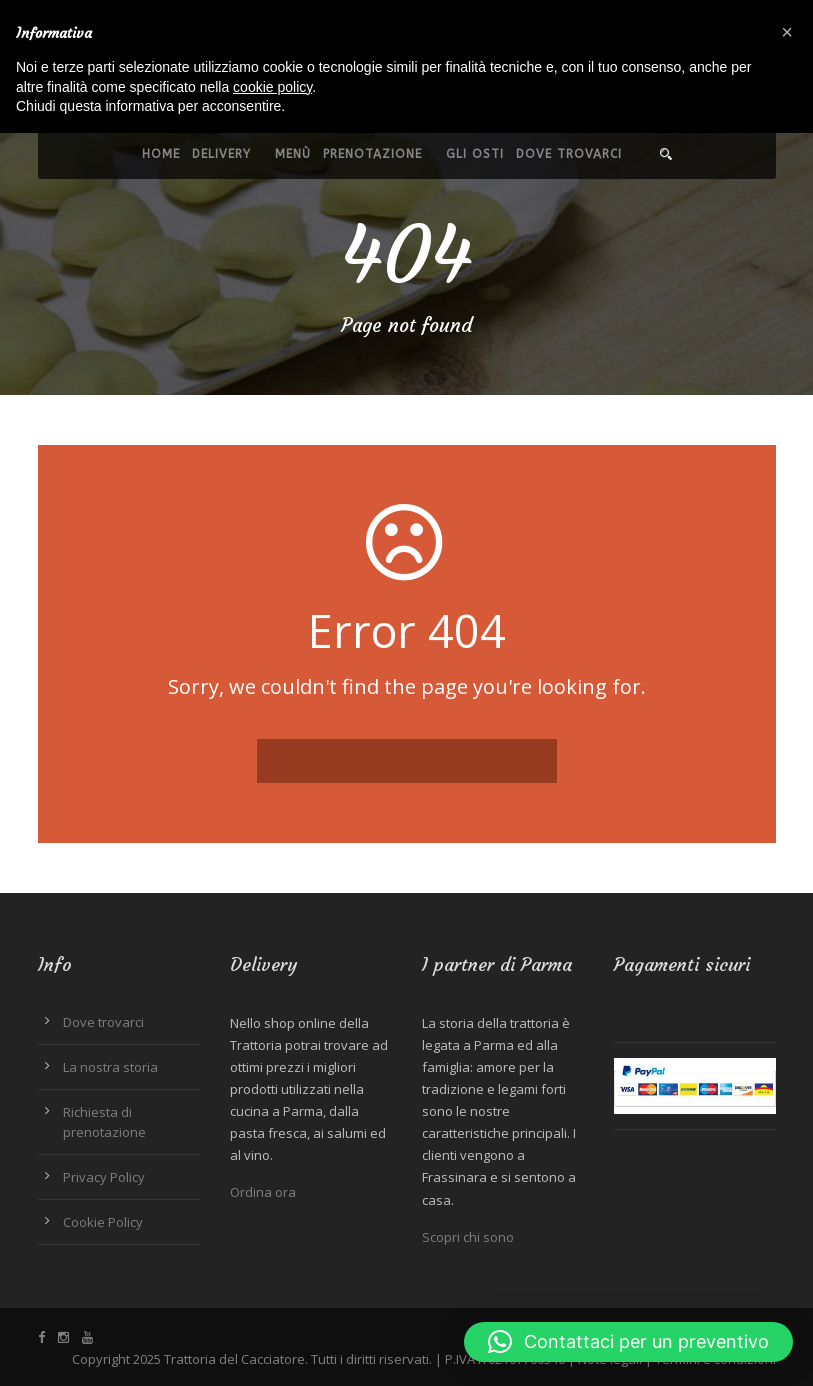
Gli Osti (475, 154)
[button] (628, 1342)
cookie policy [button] (272, 87)
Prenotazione (372, 154)
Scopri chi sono (468, 1237)
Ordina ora (263, 1192)
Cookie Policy (103, 1222)
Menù (293, 154)
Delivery (221, 154)
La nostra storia (110, 1067)
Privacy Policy (104, 1177)
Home (161, 154)
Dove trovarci (569, 154)
